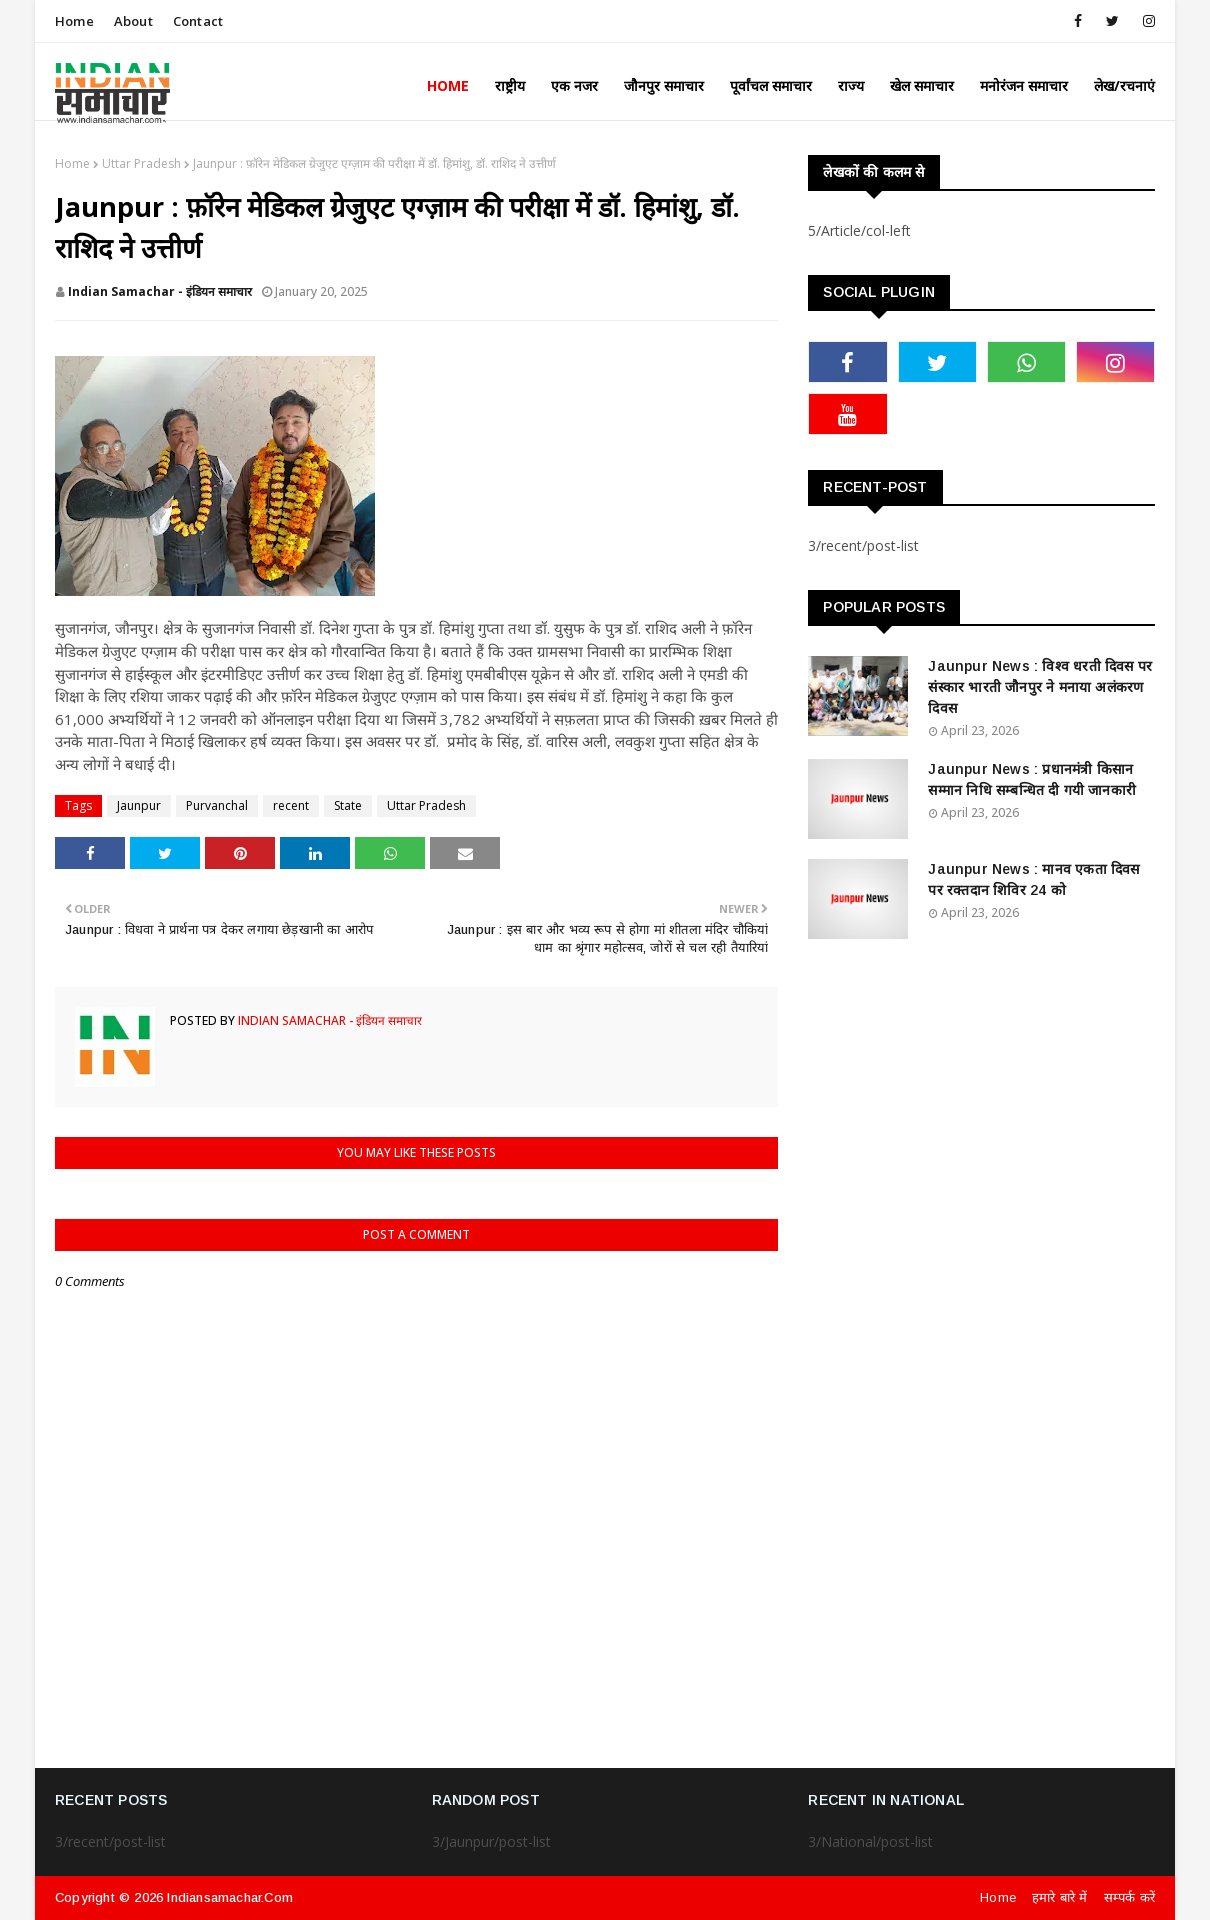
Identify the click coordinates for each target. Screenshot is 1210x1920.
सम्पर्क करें (1129, 1897)
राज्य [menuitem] (851, 85)
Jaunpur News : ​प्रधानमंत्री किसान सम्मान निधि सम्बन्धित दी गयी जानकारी (1032, 779)
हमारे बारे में (1060, 1897)
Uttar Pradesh (141, 163)
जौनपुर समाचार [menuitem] (664, 85)
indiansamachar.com (230, 1897)
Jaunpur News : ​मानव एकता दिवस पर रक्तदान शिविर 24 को (1033, 879)
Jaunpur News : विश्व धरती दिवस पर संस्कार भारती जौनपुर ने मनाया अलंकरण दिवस (1040, 687)
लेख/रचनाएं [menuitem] (1124, 85)
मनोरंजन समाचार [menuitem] (1024, 85)
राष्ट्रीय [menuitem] (510, 85)
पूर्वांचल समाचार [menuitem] (771, 85)
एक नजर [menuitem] (574, 85)
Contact (198, 21)
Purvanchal (217, 805)
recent (291, 805)
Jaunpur (139, 805)
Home (74, 21)
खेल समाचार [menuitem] (922, 85)
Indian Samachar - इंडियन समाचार (160, 291)
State (348, 805)
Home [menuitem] (448, 85)
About (133, 21)
